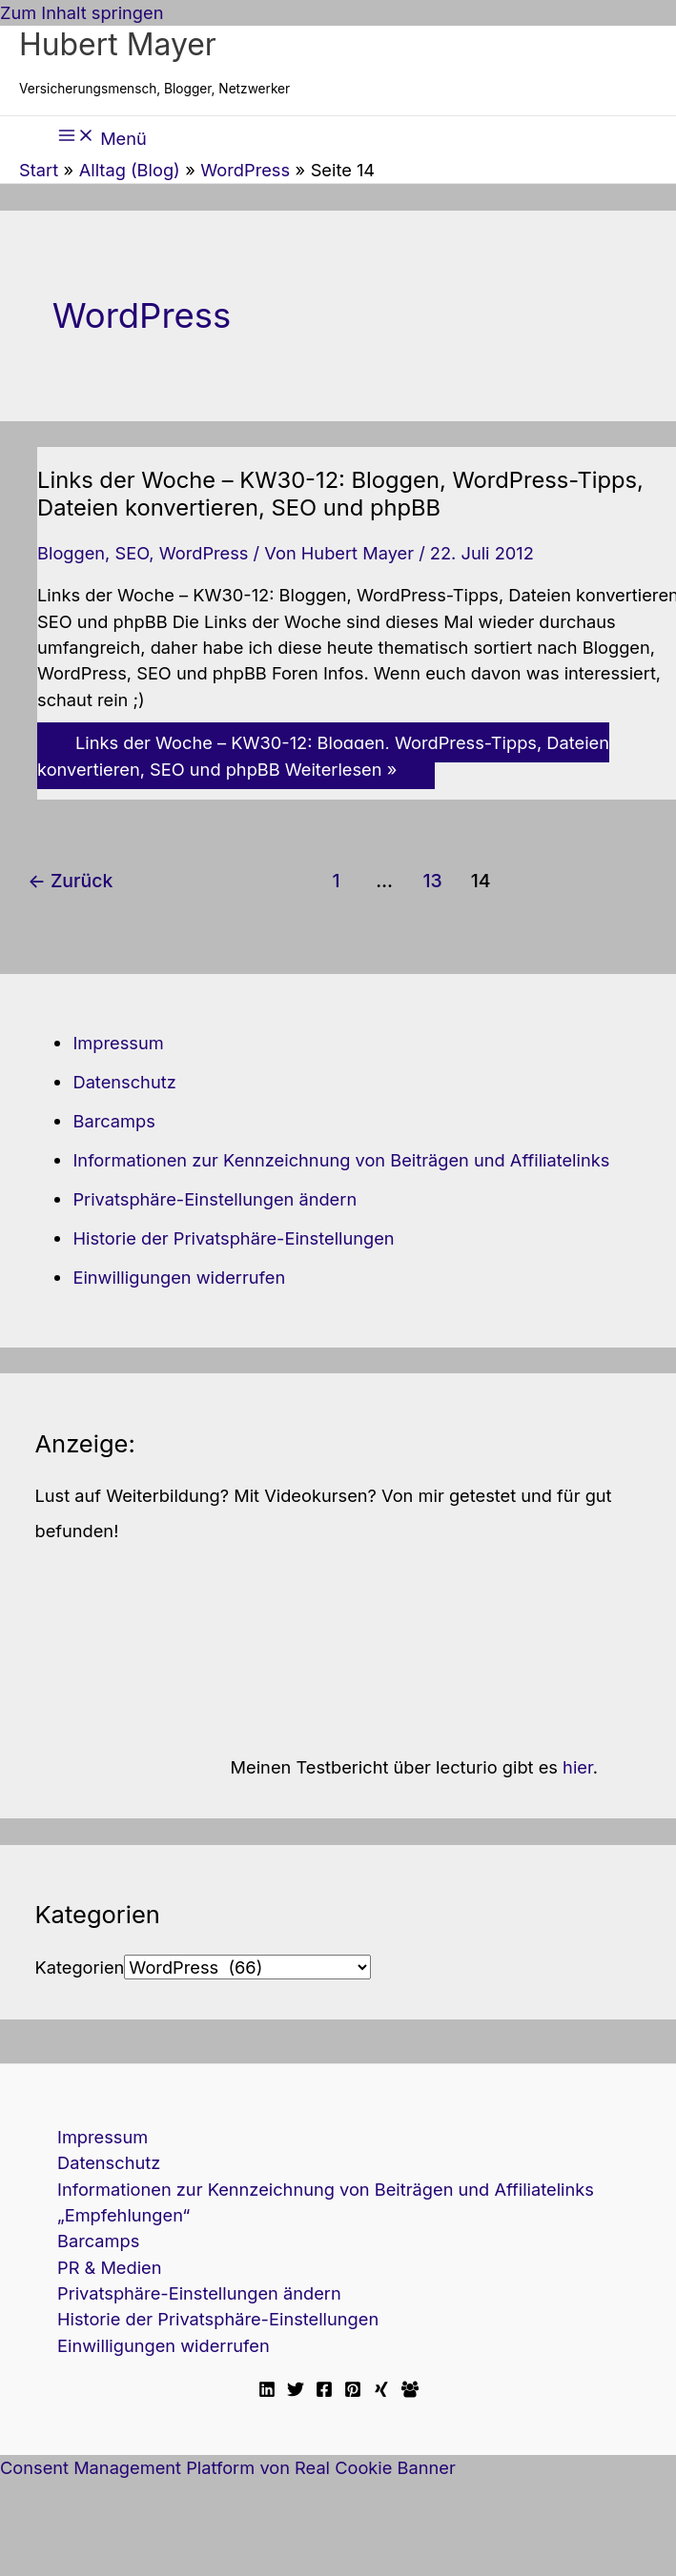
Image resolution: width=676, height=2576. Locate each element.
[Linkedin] (267, 2391)
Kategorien (79, 1967)
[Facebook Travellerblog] (410, 2391)
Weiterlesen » (323, 755)
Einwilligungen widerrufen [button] (178, 1277)
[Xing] (381, 2391)
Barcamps (113, 1120)
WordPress (204, 552)
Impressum (117, 1042)
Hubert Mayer (117, 44)
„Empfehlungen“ (123, 2214)
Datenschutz (123, 1081)
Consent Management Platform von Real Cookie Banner (228, 2467)
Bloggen (71, 552)
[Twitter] (295, 2391)
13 (431, 880)
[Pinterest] (352, 2391)
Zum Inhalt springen (81, 12)
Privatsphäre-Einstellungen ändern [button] (214, 1198)
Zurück (70, 880)
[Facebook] (324, 2391)
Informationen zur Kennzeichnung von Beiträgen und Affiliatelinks (340, 1159)
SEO (131, 552)
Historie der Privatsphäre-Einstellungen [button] (233, 1237)
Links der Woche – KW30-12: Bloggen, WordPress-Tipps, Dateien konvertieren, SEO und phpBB (340, 493)
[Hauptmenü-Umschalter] (102, 136)
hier (578, 1766)
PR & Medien (109, 2267)
